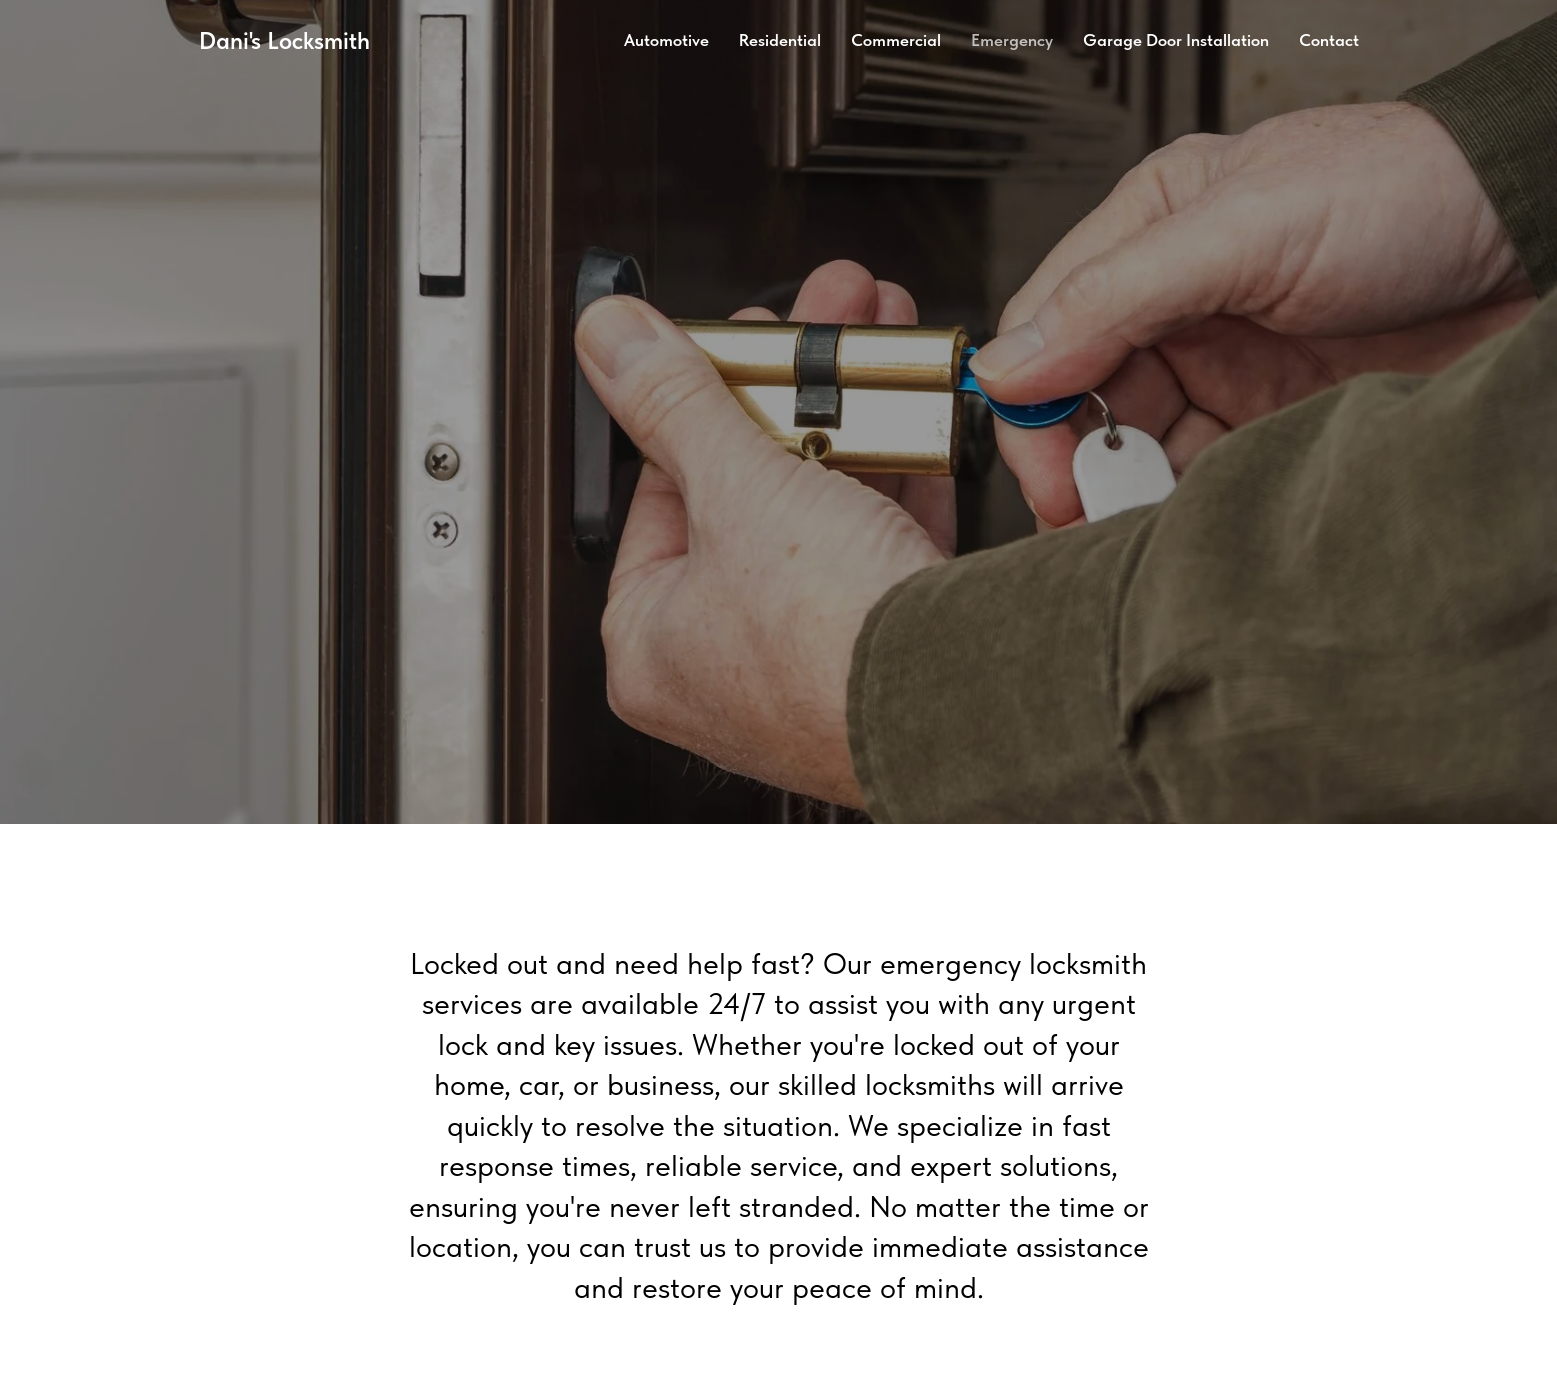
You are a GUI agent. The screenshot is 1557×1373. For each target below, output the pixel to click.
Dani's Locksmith (284, 40)
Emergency (1012, 40)
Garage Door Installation (1176, 40)
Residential (780, 40)
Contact (1329, 40)
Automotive (666, 40)
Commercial (896, 40)
